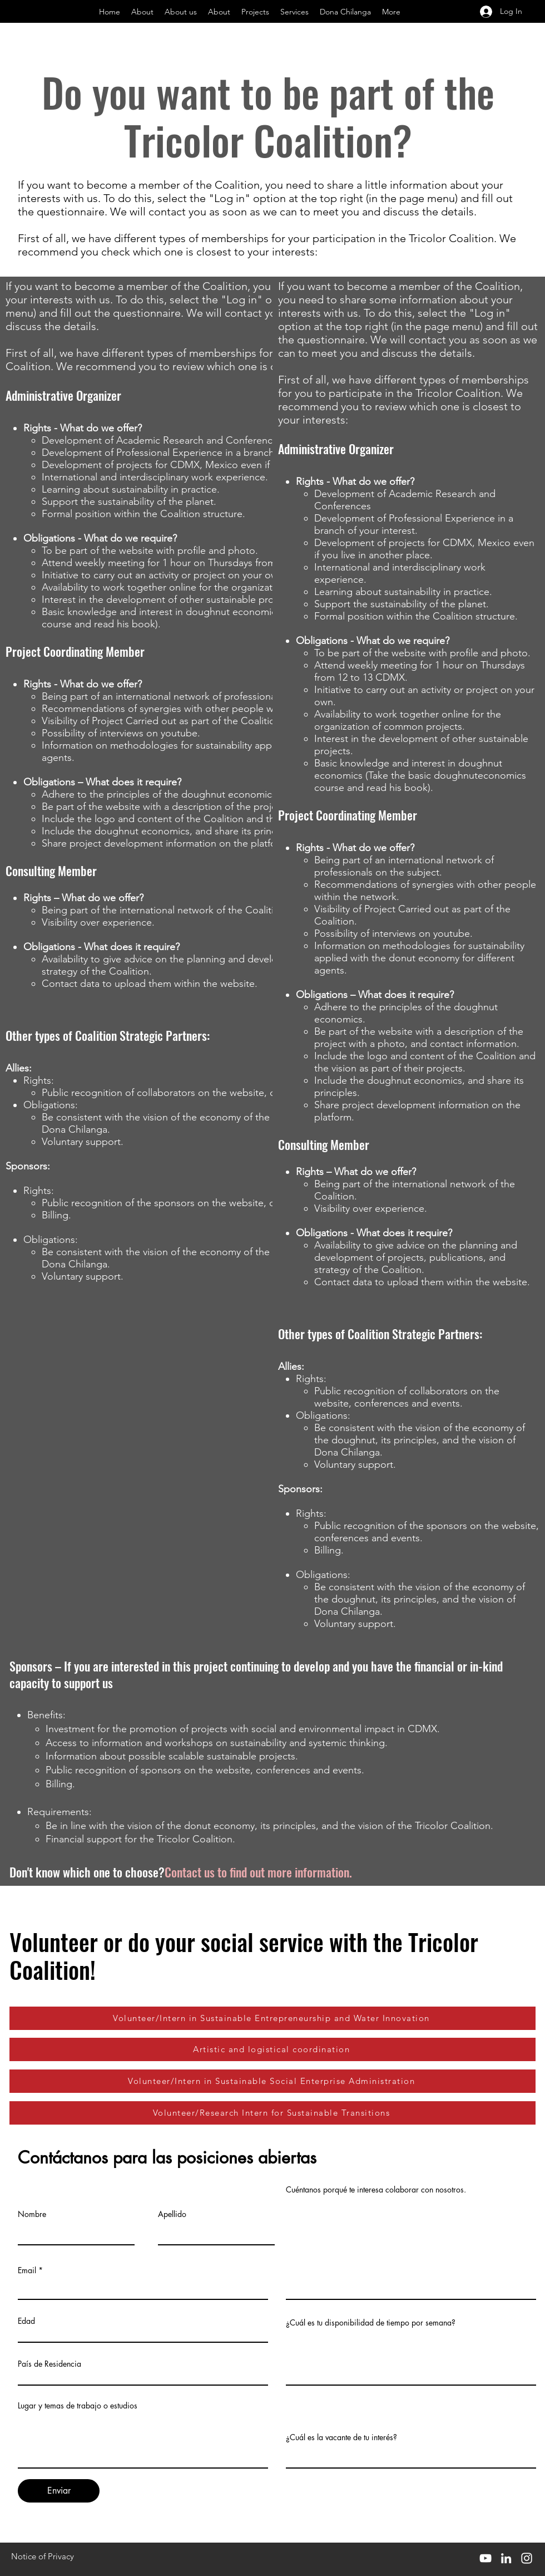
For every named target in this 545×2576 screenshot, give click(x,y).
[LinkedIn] (506, 2558)
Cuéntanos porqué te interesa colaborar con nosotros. (376, 2190)
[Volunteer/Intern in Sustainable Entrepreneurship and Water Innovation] (272, 2018)
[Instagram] (526, 2558)
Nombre (32, 2214)
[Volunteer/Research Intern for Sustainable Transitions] (272, 2113)
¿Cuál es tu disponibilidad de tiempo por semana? (370, 2323)
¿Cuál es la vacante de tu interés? (341, 2437)
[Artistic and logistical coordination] (272, 2049)
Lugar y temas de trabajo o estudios (77, 2406)
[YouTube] (485, 2558)
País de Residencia (49, 2364)
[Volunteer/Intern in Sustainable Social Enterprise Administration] (272, 2081)
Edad (26, 2321)
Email (27, 2270)
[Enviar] (59, 2491)
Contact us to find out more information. (258, 1872)
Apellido (172, 2214)
